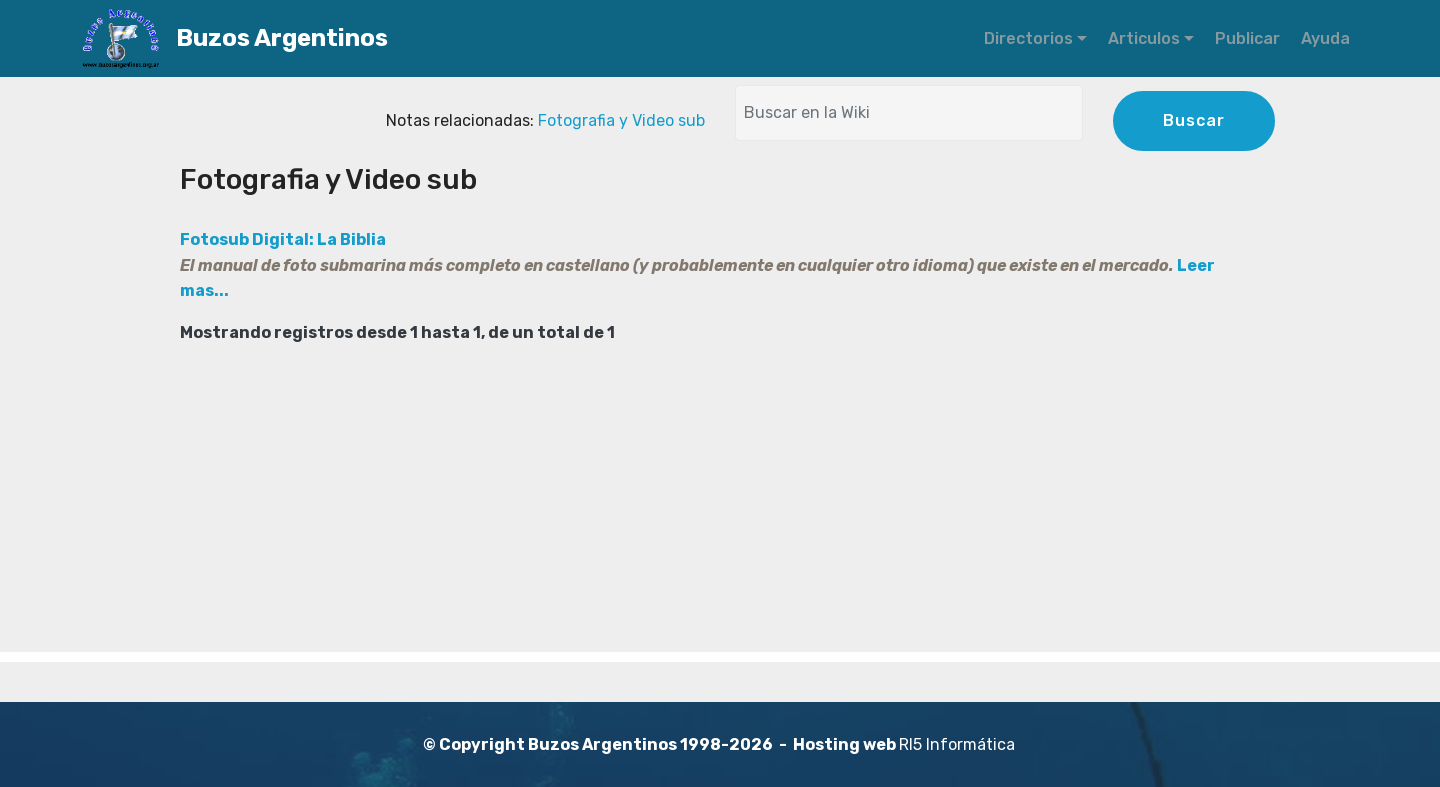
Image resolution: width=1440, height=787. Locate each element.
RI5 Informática (957, 744)
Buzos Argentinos (334, 38)
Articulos (1144, 38)
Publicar (1247, 38)
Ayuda (1325, 38)
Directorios (1028, 38)
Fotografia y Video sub (621, 120)
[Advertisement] (720, 512)
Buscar (1194, 120)
